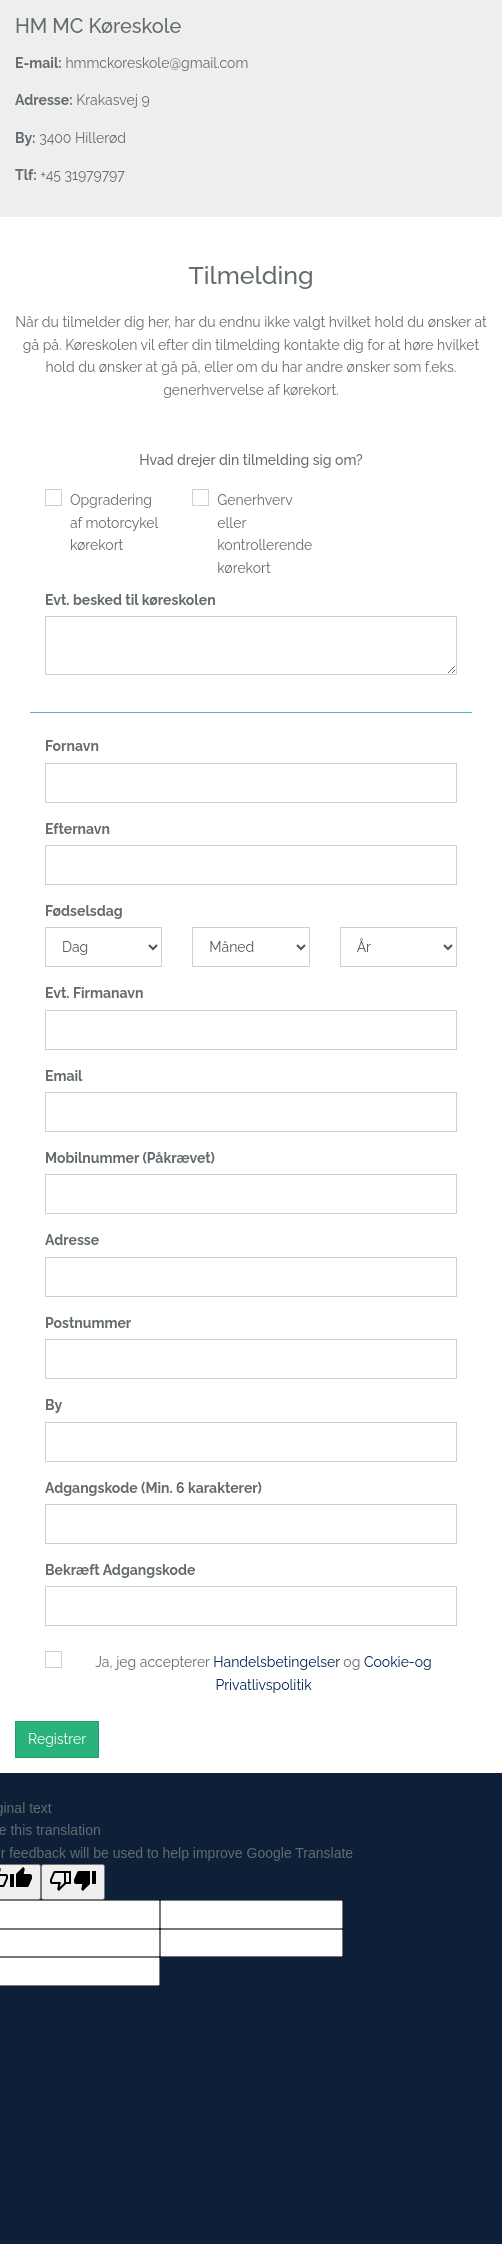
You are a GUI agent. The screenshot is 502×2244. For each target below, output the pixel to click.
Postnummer (88, 1323)
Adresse (72, 1240)
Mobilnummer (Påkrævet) (130, 1158)
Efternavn (77, 829)
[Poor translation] (73, 1882)
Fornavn (72, 746)
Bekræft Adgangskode (120, 1570)
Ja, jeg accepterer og (263, 1673)
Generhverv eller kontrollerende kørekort (263, 533)
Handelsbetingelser (276, 1662)
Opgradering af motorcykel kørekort (114, 522)
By (53, 1405)
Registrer (57, 1739)
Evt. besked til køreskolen (130, 600)
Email (63, 1076)
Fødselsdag (84, 911)
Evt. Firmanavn (94, 993)
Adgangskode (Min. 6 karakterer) (153, 1488)
